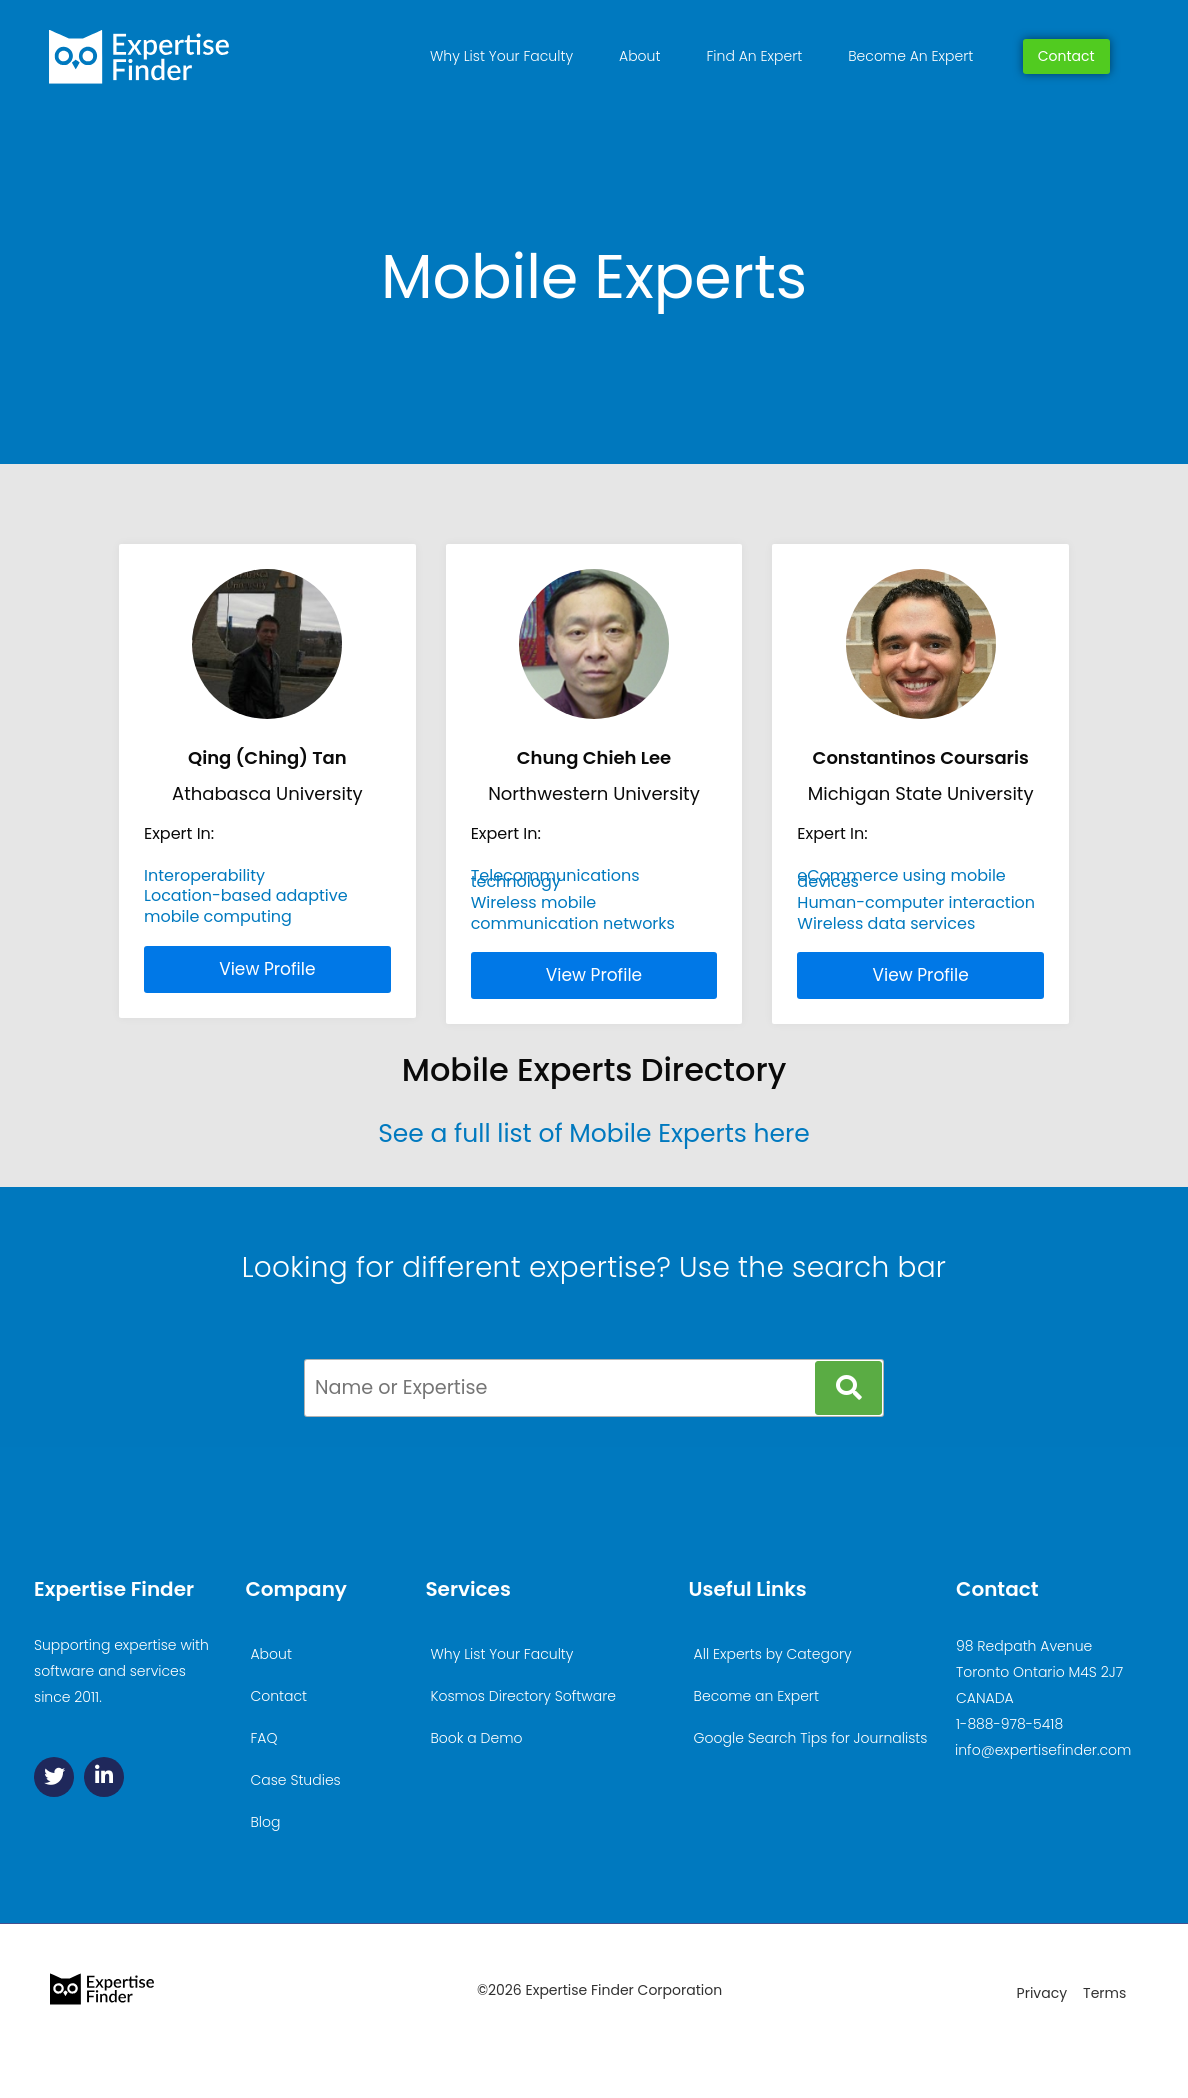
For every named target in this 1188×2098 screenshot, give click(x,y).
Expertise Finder (114, 1589)
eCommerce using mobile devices (901, 878)
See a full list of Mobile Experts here (594, 1133)
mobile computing (218, 916)
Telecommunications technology (555, 878)
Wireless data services (886, 923)
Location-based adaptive (246, 895)
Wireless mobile (534, 902)
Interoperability (204, 875)
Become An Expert (910, 56)
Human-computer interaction (916, 902)
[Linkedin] (104, 1777)
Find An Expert (754, 56)
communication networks (573, 923)
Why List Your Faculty (501, 56)
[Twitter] (54, 1777)
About (639, 56)
